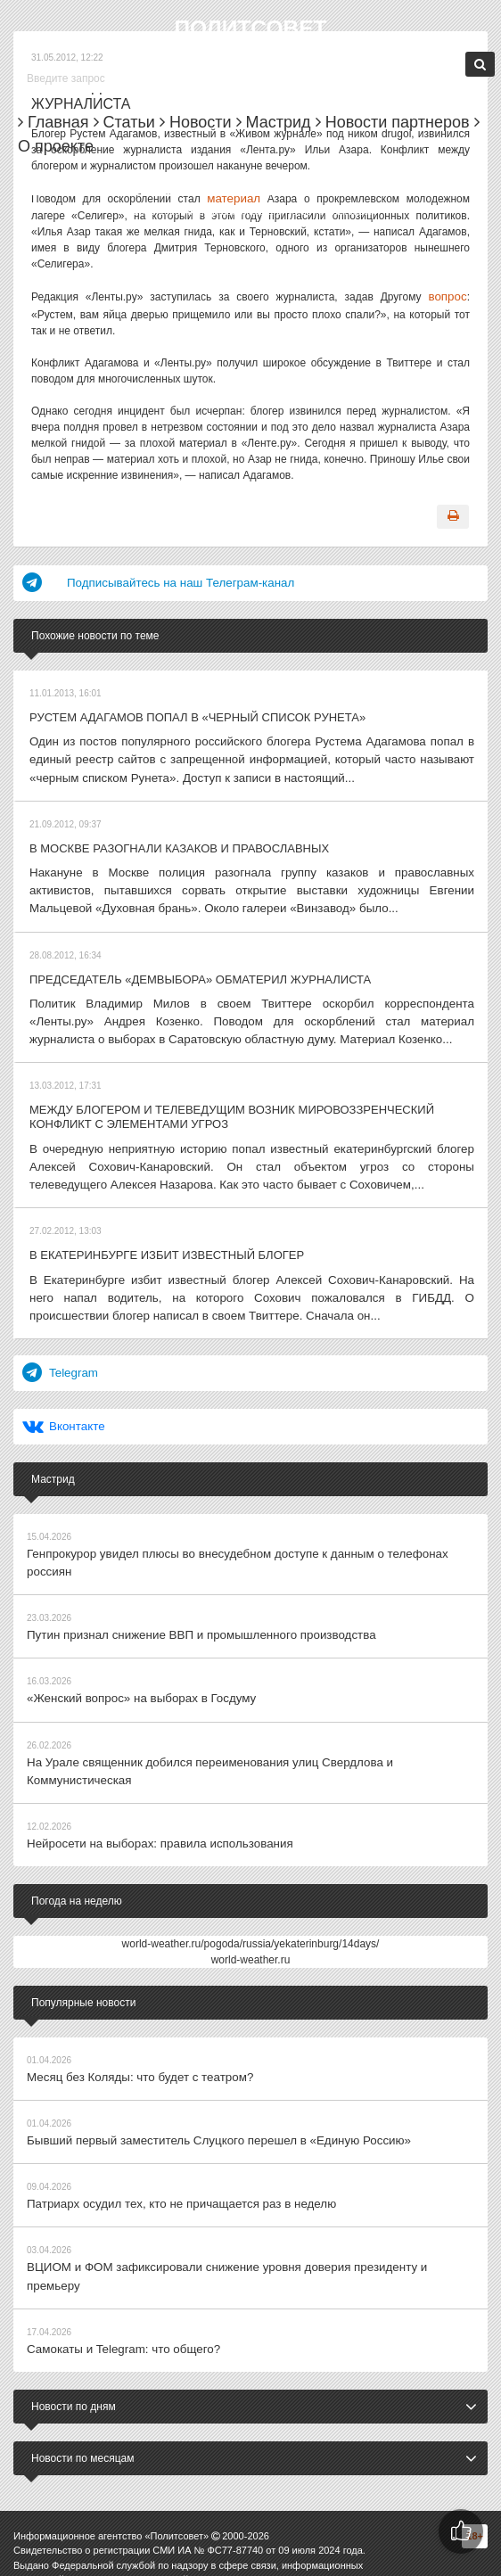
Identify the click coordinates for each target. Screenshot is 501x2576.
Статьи (124, 122)
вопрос (449, 294)
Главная (53, 122)
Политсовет (250, 27)
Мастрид (273, 122)
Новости (196, 122)
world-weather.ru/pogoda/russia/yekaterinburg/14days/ (251, 1841)
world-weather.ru (251, 1857)
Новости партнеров (393, 122)
